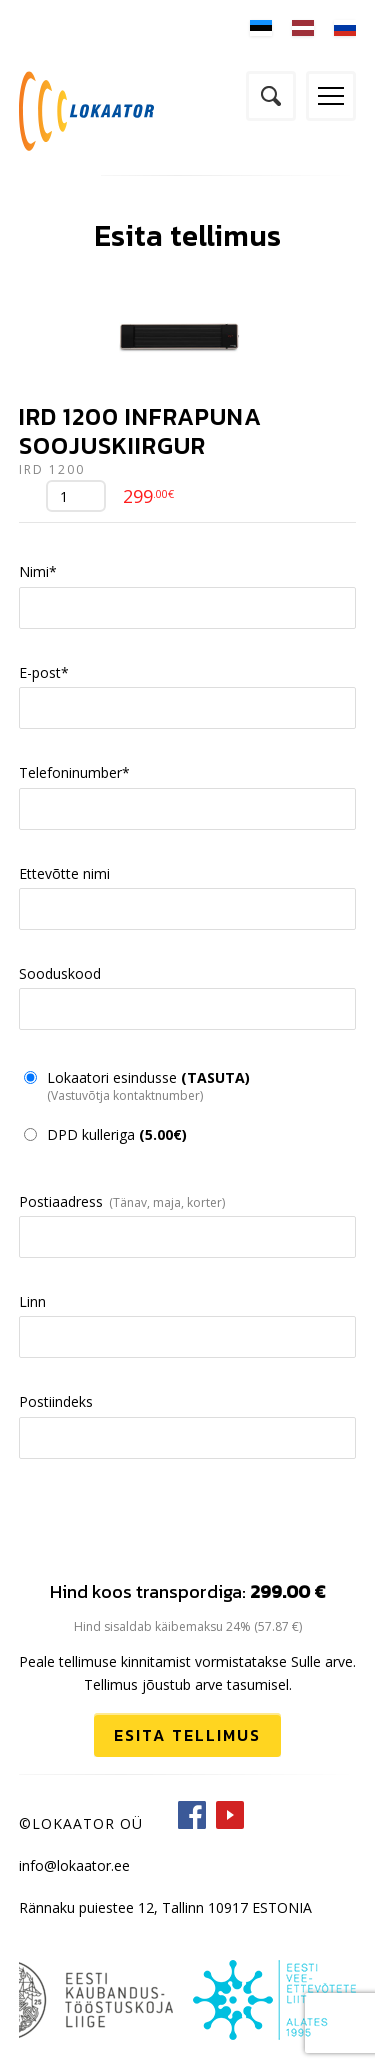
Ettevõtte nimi (64, 873)
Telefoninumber (74, 772)
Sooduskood (60, 973)
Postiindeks (56, 1401)
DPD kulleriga (117, 1134)
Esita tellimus (187, 1735)
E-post (44, 672)
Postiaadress (61, 1201)
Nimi (38, 571)
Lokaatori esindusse (148, 1086)
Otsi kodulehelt (271, 96)
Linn (32, 1301)
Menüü (331, 96)
